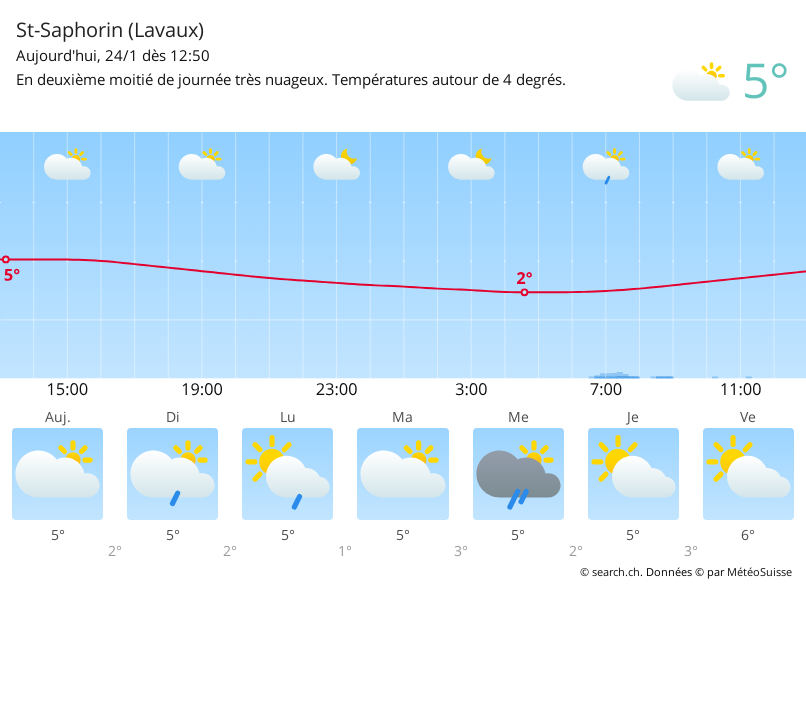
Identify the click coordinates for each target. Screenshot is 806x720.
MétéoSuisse (759, 571)
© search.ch (610, 571)
